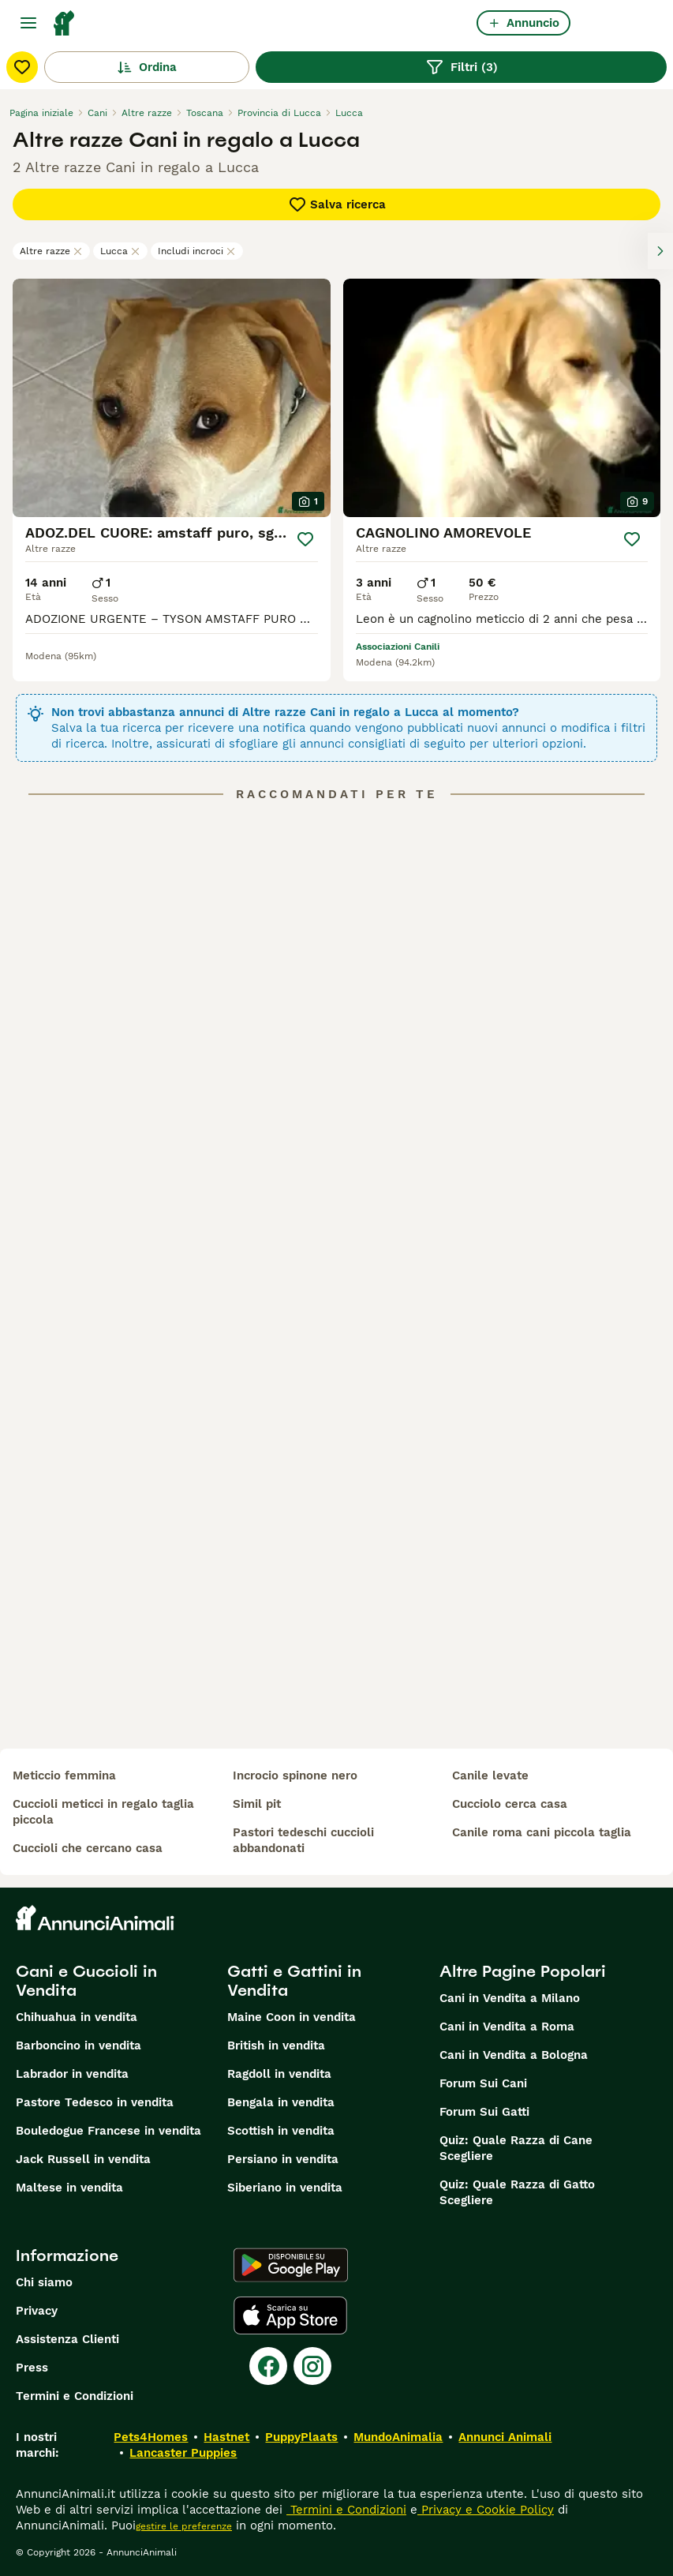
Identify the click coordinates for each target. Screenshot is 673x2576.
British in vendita (276, 2045)
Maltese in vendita (69, 2187)
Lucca (120, 251)
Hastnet (226, 2437)
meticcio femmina (64, 1775)
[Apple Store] (290, 2315)
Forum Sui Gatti (484, 2112)
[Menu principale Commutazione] (28, 23)
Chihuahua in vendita (76, 2017)
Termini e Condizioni (74, 2396)
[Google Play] (291, 2265)
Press (32, 2367)
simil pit (257, 1804)
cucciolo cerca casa (509, 1804)
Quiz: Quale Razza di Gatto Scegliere (517, 2192)
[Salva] (305, 539)
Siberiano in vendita (284, 2187)
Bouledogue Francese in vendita (108, 2131)
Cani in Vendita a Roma (506, 2026)
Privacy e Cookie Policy (485, 2510)
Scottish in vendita (281, 2131)
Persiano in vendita (282, 2159)
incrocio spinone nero (295, 1775)
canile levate (490, 1775)
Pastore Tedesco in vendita (95, 2102)
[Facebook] (268, 2366)
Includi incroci (197, 251)
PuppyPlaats (301, 2437)
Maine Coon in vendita (291, 2017)
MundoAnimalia (398, 2437)
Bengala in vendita (281, 2102)
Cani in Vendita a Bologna (513, 2055)
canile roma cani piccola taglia (541, 1832)
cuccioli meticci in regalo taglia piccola (103, 1812)
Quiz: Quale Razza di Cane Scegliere (516, 2148)
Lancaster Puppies (183, 2453)
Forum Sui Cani (483, 2083)
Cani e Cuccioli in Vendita (86, 1981)
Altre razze (51, 251)
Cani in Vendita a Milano (509, 1998)
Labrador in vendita (72, 2074)
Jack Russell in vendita (83, 2159)
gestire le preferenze (184, 2526)
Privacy (37, 2311)
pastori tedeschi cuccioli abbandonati (303, 1840)
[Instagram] (312, 2366)
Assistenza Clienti (67, 2339)
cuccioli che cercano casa (88, 1848)
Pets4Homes (151, 2437)
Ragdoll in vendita (279, 2074)
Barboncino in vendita (78, 2045)
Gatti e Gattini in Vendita (294, 1981)
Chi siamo (44, 2282)
